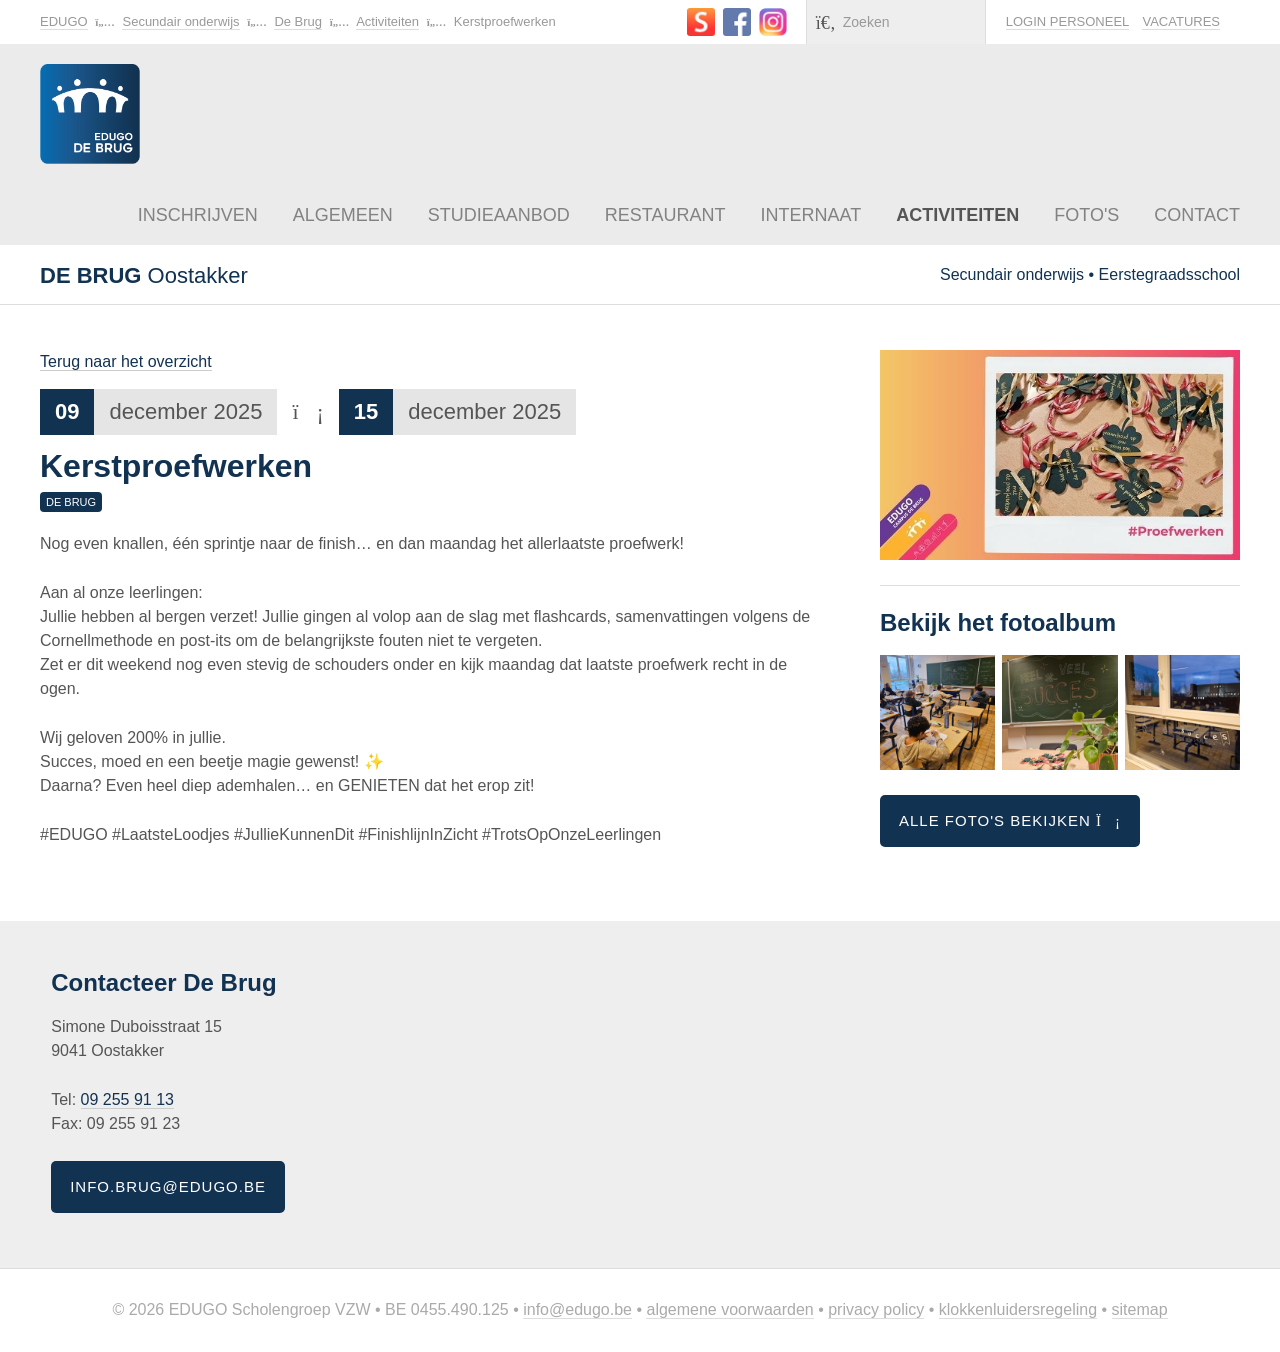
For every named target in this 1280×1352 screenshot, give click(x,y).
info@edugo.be (577, 1309)
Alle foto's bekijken (1010, 820)
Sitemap (1140, 1309)
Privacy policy (876, 1309)
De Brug (298, 21)
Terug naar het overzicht (126, 361)
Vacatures (1181, 21)
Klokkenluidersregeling (1018, 1309)
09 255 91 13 (127, 1099)
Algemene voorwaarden (729, 1309)
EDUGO (64, 21)
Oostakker (144, 275)
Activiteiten (387, 21)
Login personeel (1067, 21)
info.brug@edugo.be (168, 1186)
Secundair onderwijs (180, 21)
